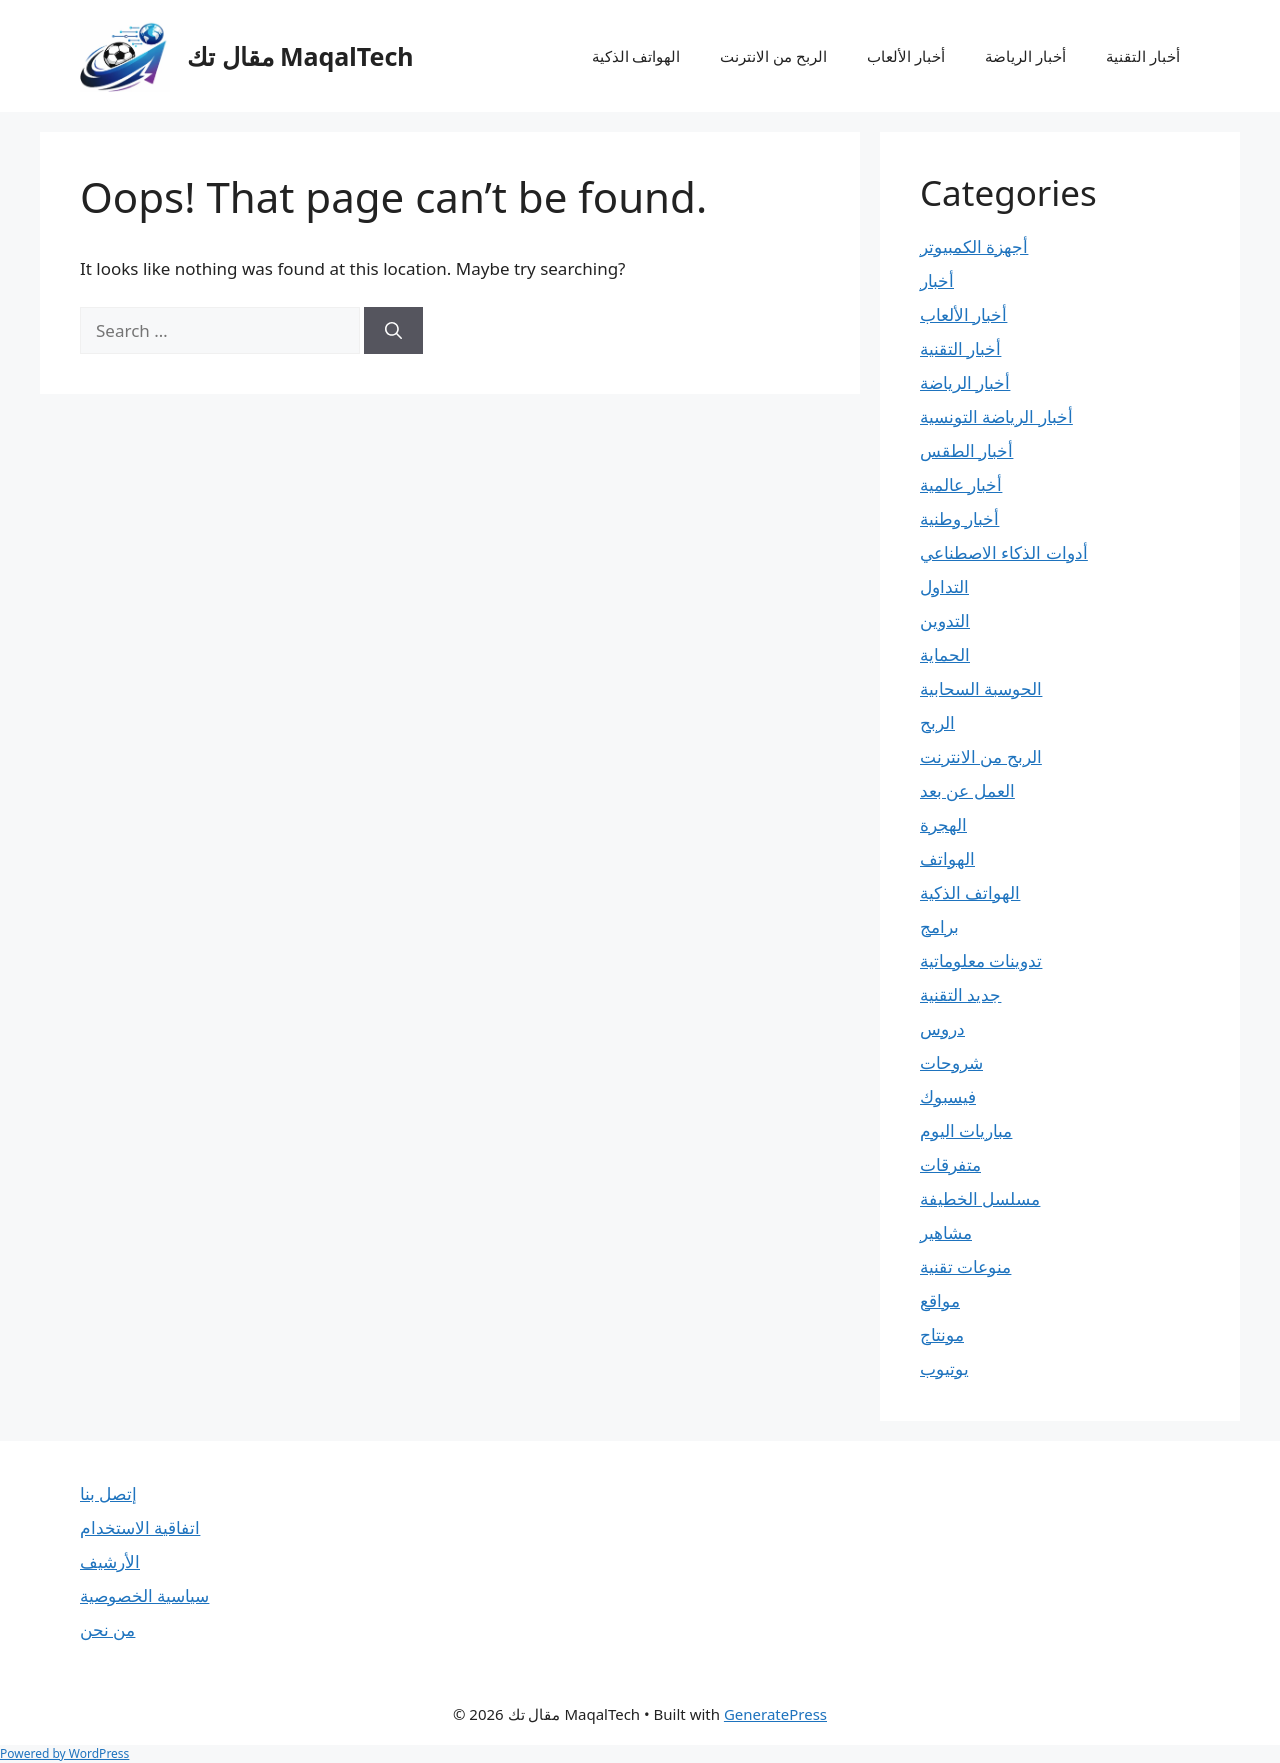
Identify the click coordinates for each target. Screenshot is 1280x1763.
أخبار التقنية (1143, 56)
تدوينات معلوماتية (981, 960)
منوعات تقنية (965, 1266)
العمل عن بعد (967, 790)
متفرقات (950, 1164)
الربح (937, 722)
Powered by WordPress (64, 1753)
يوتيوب (944, 1368)
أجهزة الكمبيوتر (974, 246)
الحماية (945, 654)
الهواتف (947, 858)
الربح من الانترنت (773, 56)
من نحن (107, 1629)
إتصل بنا (108, 1493)
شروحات (951, 1062)
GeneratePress (775, 1714)
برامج (939, 926)
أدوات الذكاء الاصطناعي (1004, 552)
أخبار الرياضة (1025, 56)
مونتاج (942, 1334)
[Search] (393, 331)
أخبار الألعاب (906, 56)
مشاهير (946, 1232)
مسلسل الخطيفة (980, 1198)
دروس (942, 1028)
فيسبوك (948, 1096)
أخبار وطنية (959, 518)
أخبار (937, 280)
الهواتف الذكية (636, 56)
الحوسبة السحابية (981, 688)
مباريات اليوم (966, 1130)
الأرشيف (110, 1561)
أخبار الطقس (966, 450)
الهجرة (943, 824)
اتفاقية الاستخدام (140, 1527)
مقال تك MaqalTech (300, 56)
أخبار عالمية (961, 484)
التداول (944, 586)
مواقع (940, 1300)
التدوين (945, 620)
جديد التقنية (960, 994)
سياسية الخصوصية (144, 1595)
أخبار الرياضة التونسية (996, 416)
